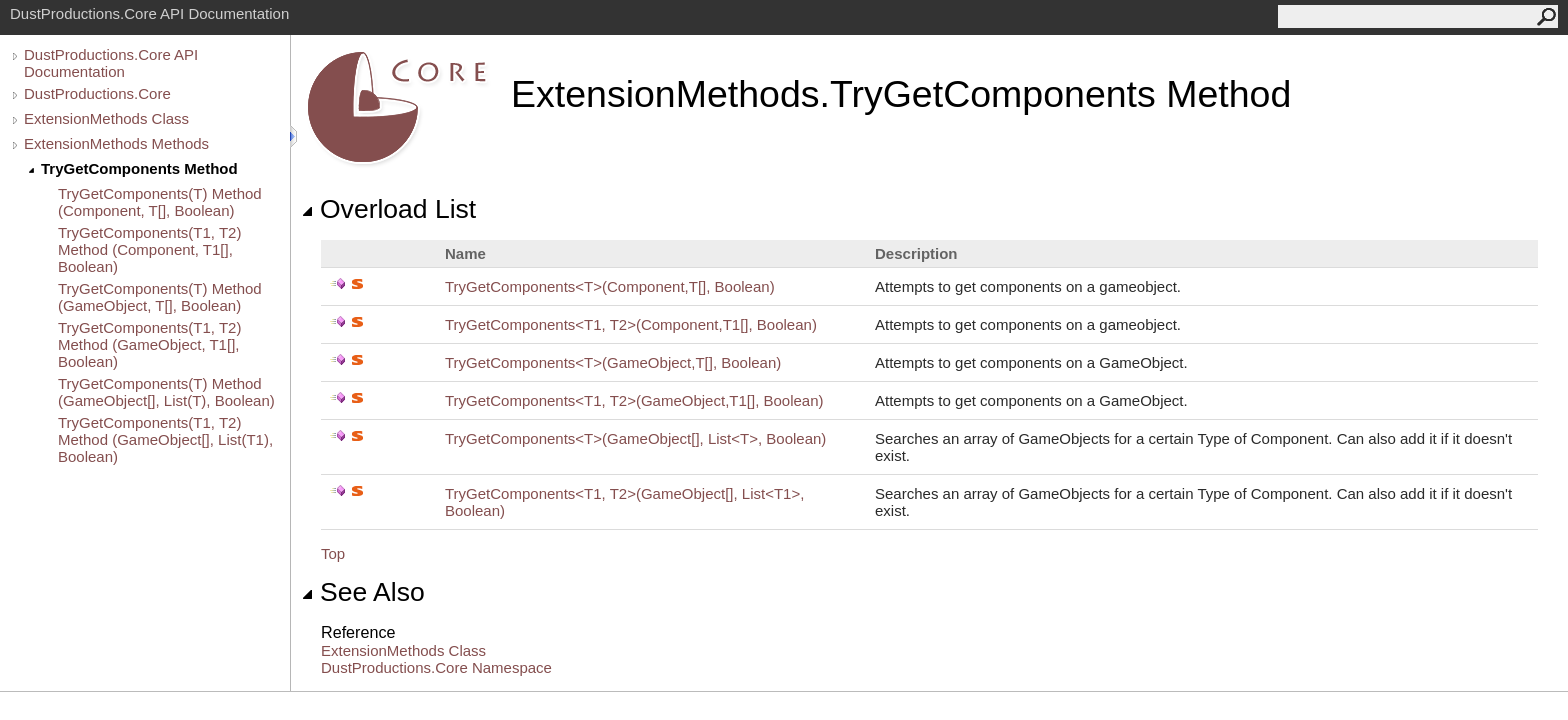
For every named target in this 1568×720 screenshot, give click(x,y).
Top (333, 553)
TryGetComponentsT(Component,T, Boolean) (610, 286)
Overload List (388, 209)
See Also (363, 592)
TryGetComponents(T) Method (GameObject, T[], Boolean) (160, 297)
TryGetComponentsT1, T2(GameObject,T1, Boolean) (634, 400)
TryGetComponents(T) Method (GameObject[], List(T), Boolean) (166, 392)
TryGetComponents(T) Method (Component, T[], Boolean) (160, 202)
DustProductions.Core (97, 93)
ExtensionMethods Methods (116, 143)
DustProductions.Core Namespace (436, 667)
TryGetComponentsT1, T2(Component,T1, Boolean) (631, 324)
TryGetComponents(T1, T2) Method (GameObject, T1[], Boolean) (149, 344)
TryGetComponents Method (139, 168)
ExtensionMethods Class (106, 118)
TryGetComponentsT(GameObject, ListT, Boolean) (635, 438)
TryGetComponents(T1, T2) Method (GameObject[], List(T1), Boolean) (165, 439)
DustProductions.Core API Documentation (111, 63)
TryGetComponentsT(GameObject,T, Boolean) (613, 362)
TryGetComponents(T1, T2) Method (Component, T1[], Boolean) (149, 249)
